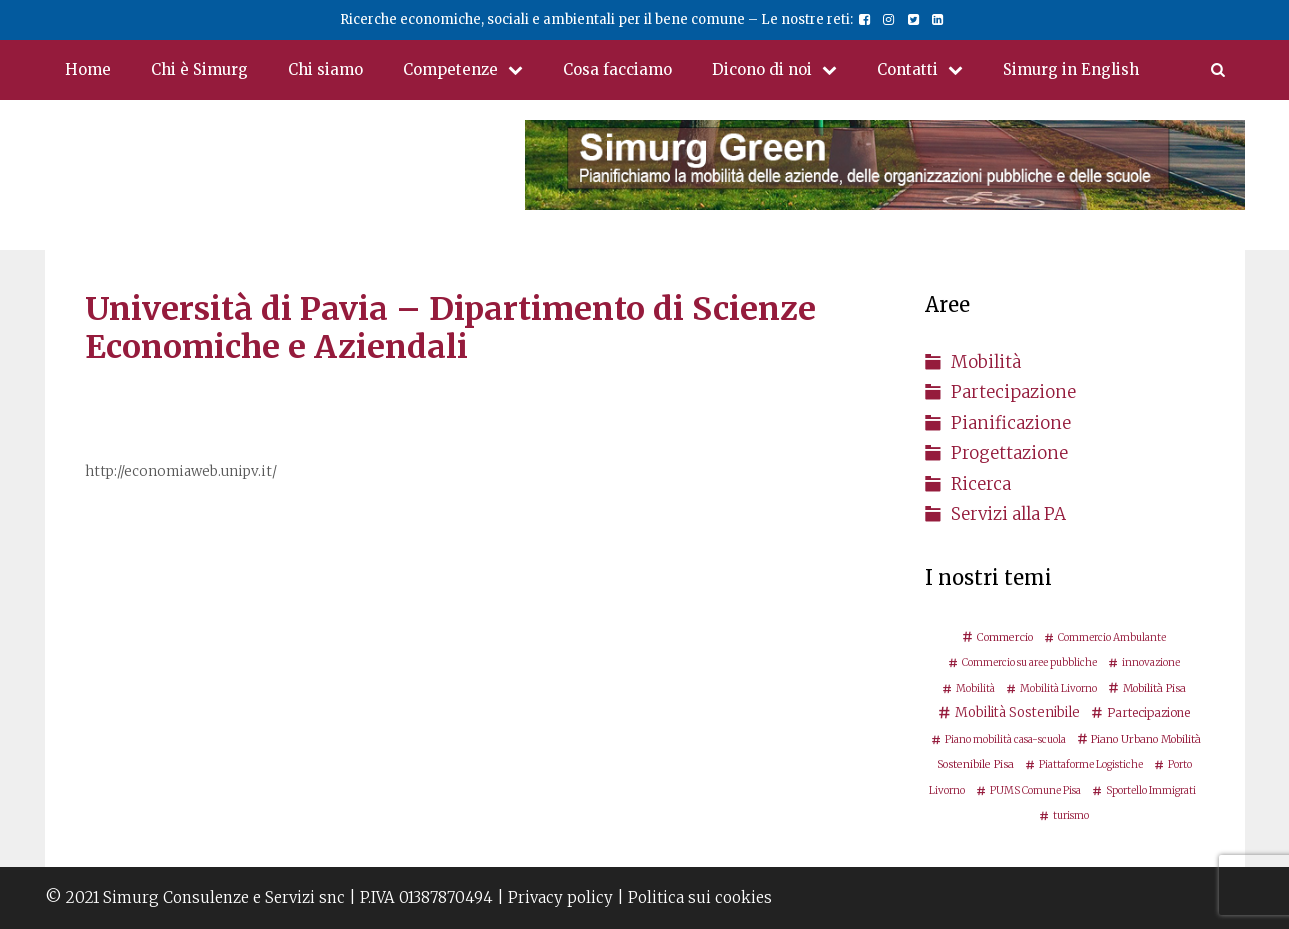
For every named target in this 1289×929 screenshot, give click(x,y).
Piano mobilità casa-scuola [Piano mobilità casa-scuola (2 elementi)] (1005, 739)
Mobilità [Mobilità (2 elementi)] (975, 688)
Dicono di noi (784, 70)
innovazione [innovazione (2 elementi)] (1151, 662)
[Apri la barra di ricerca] (1218, 70)
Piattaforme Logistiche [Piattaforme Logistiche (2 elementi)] (1091, 764)
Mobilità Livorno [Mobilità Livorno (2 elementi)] (1058, 688)
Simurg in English (1071, 69)
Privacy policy (560, 897)
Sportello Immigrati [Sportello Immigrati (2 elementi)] (1151, 790)
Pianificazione (1011, 423)
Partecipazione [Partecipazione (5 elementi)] (1148, 712)
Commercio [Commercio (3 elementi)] (1005, 637)
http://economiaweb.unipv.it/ (181, 471)
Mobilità (986, 362)
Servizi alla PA (1008, 514)
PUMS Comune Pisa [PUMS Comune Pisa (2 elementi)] (1035, 790)
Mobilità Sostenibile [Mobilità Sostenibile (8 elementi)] (1017, 712)
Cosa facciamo (617, 69)
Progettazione (1009, 453)
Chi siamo (325, 69)
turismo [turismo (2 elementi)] (1071, 815)
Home (88, 69)
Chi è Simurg (199, 69)
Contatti (930, 70)
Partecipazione (1013, 392)
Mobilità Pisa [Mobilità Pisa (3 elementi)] (1154, 688)
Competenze (473, 70)
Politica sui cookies (700, 897)
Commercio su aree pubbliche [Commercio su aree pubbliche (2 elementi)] (1029, 662)
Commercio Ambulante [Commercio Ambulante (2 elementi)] (1112, 637)
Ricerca (981, 484)
